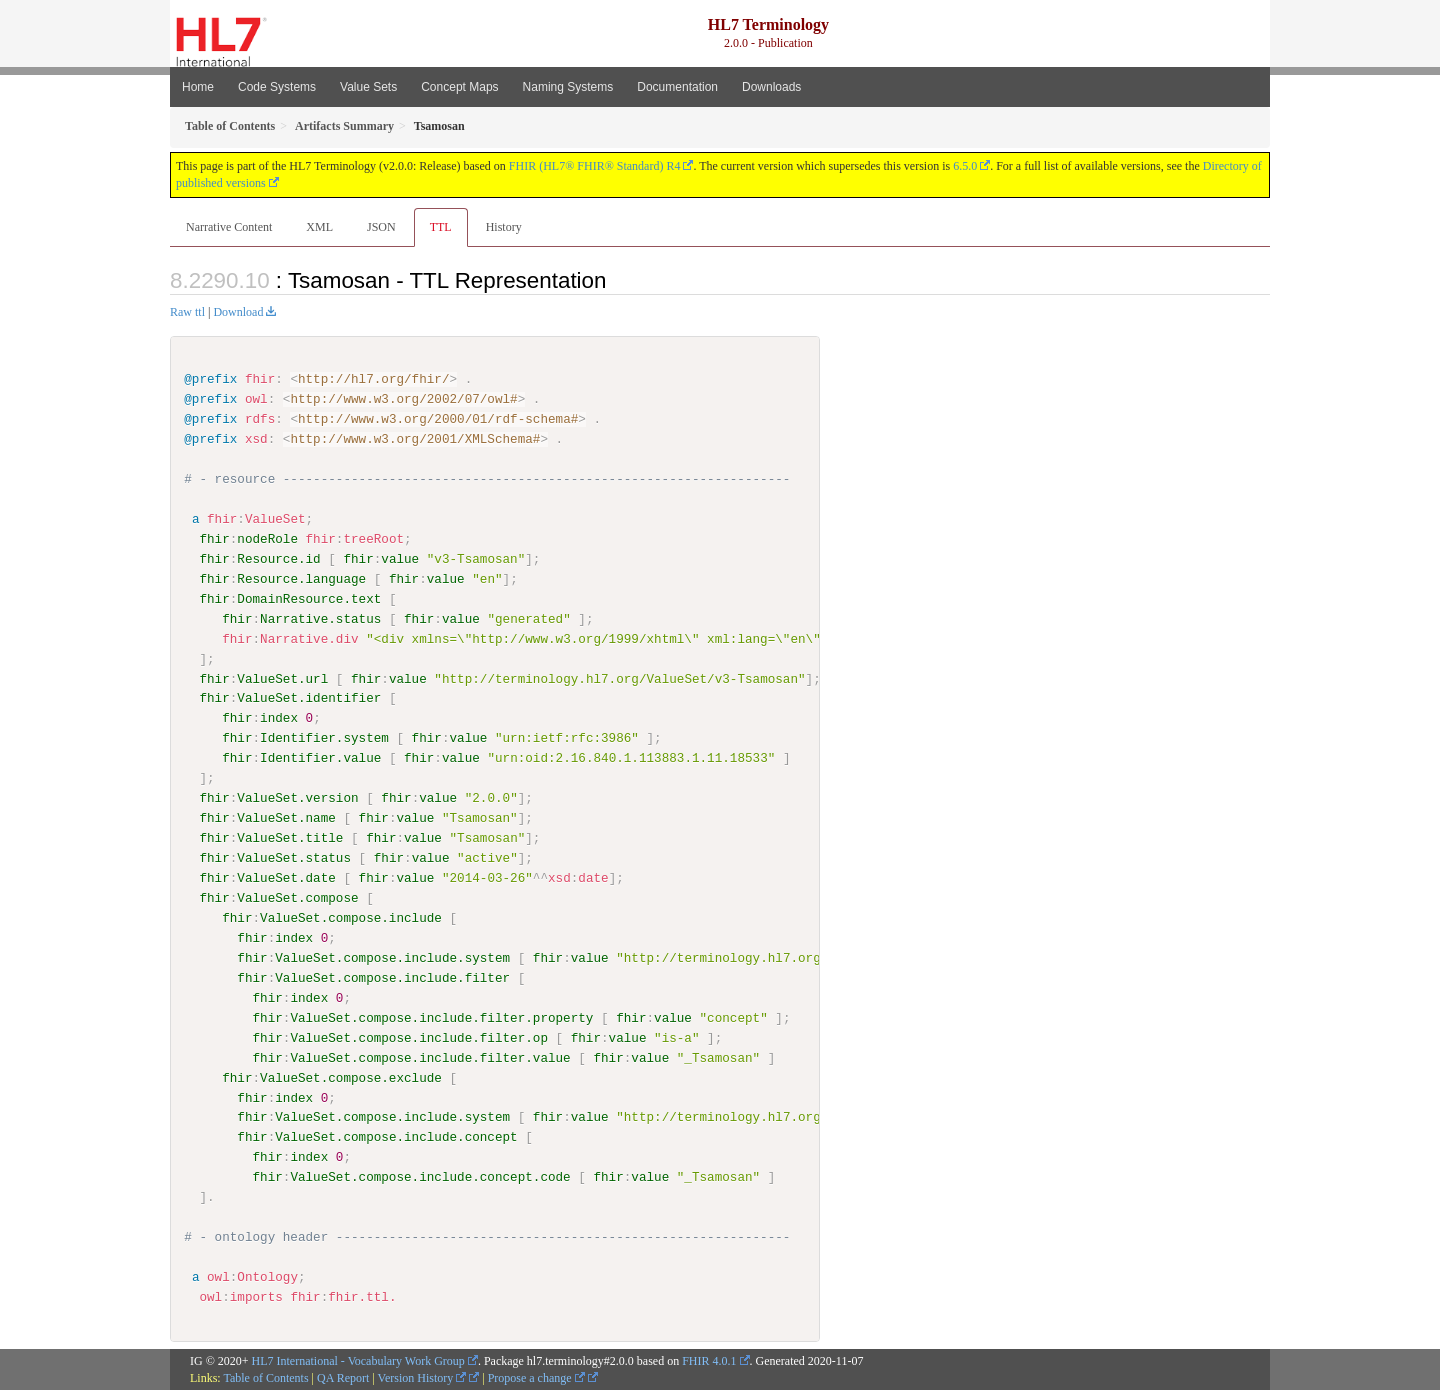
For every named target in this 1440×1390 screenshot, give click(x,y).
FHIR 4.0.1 (709, 1360)
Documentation (677, 87)
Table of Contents (265, 1377)
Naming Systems (568, 87)
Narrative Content (229, 227)
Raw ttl (187, 312)
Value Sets (368, 87)
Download (238, 312)
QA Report (343, 1377)
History (504, 227)
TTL (441, 227)
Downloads (771, 87)
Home (198, 87)
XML (319, 227)
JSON (381, 227)
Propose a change (536, 1377)
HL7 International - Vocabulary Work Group (358, 1360)
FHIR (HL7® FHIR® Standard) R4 (595, 166)
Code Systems (277, 87)
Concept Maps (459, 87)
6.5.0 (965, 166)
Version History (422, 1377)
